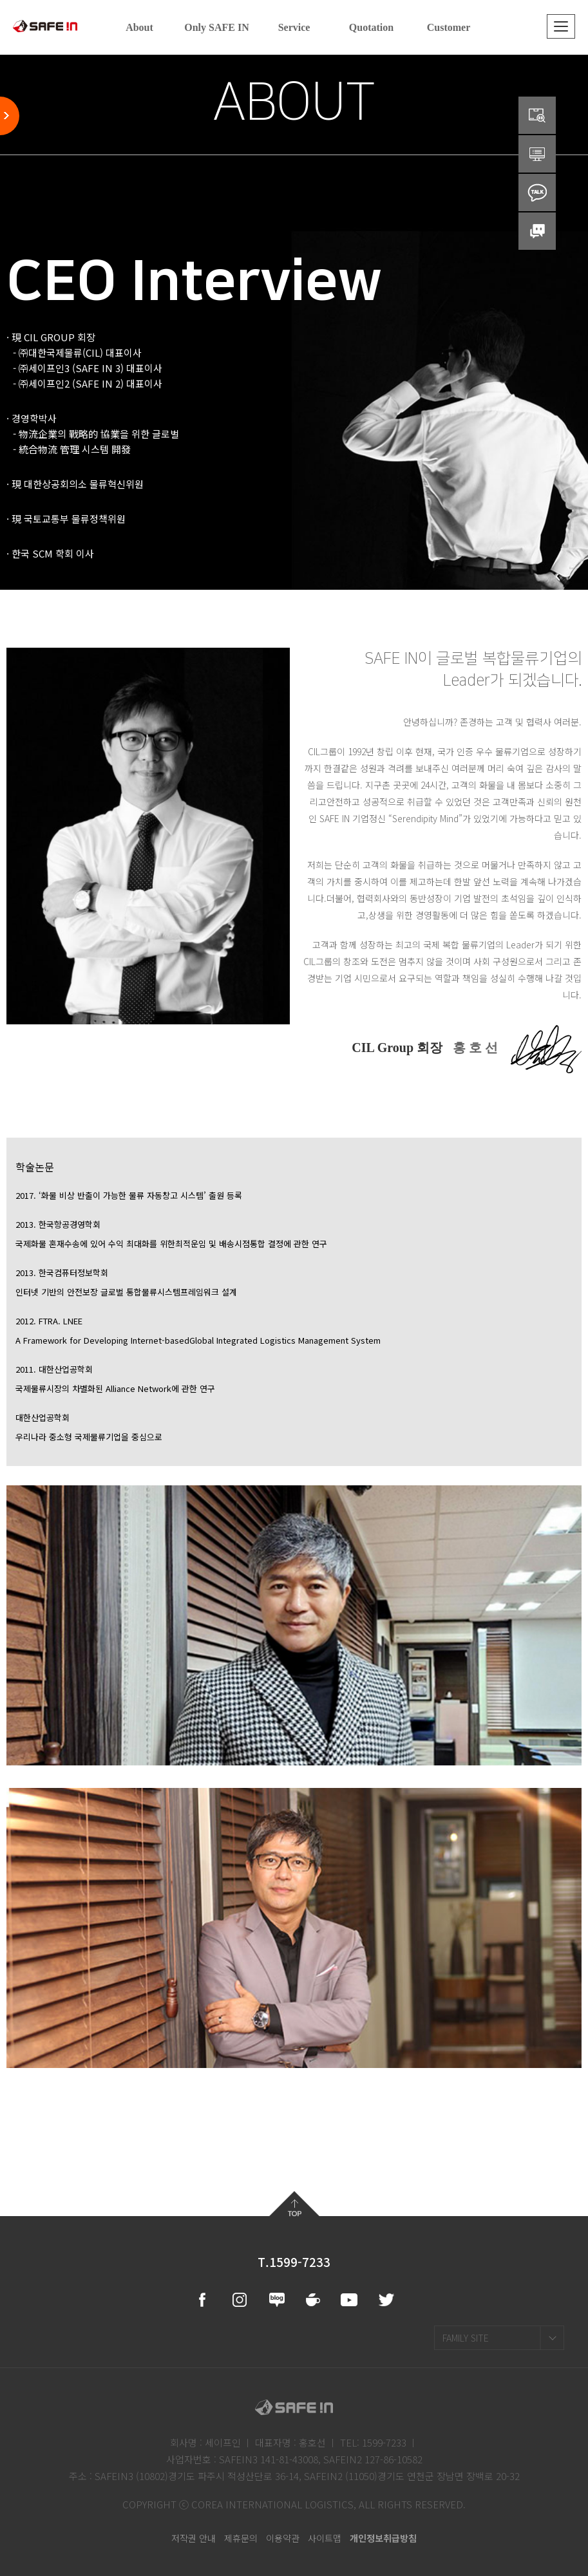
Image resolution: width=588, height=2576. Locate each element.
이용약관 (282, 2538)
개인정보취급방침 (383, 2538)
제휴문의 (241, 2538)
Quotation (371, 27)
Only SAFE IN (216, 27)
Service (294, 27)
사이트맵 (324, 2538)
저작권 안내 (193, 2538)
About (139, 27)
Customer (449, 27)
